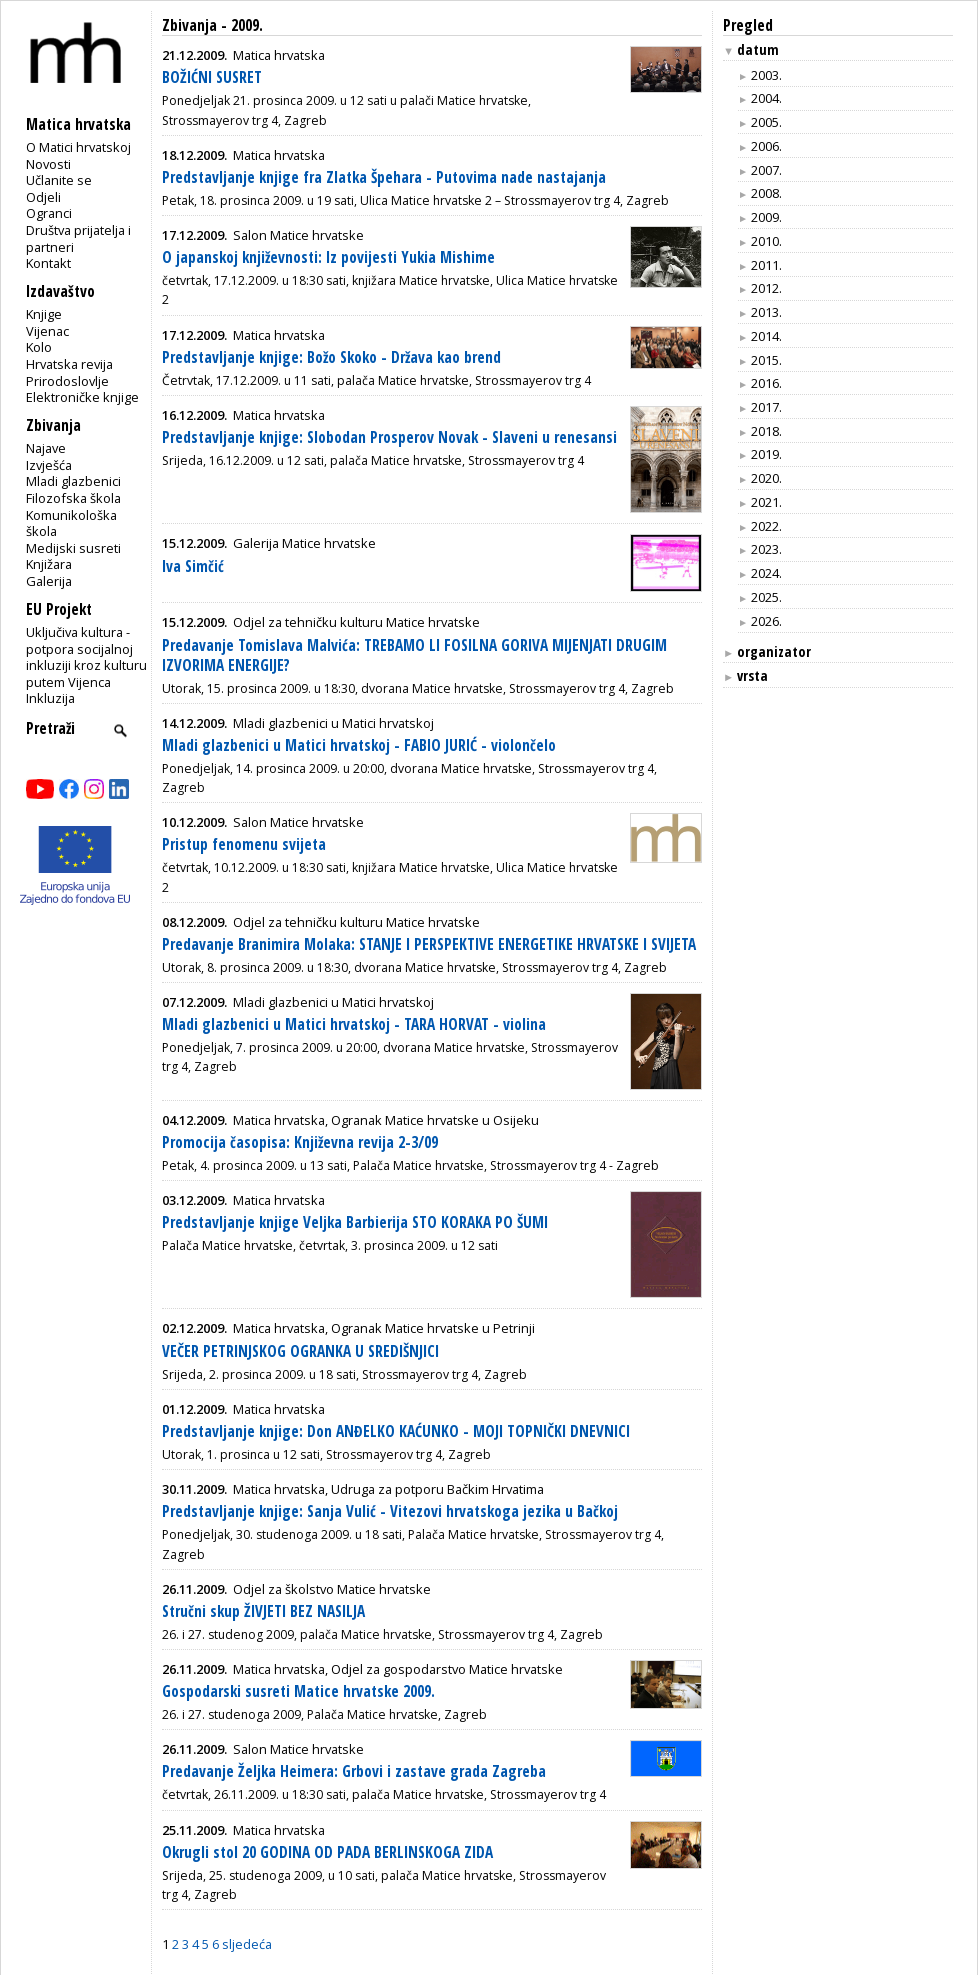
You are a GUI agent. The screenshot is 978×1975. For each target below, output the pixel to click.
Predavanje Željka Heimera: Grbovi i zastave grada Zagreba (354, 1771)
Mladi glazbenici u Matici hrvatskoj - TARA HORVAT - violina (354, 1024)
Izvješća (49, 465)
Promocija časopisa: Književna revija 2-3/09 (300, 1142)
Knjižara (49, 564)
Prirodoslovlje (67, 381)
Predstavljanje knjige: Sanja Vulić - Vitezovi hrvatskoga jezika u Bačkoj (390, 1511)
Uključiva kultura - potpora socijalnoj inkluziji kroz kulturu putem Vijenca (86, 657)
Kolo (39, 347)
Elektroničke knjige (82, 397)
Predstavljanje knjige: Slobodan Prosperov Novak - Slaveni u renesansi (389, 437)
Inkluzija (50, 698)
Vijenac (47, 331)
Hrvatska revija (69, 364)
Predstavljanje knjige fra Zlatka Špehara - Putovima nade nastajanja (384, 177)
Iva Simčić (193, 566)
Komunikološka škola (71, 523)
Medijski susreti (73, 548)
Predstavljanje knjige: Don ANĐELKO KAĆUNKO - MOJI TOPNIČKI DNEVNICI (396, 1431)
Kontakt (48, 263)
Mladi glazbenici (73, 481)
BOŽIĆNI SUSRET (212, 77)
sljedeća (247, 1944)
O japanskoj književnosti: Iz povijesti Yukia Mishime (328, 257)
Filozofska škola (73, 498)
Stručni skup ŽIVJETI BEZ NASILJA (263, 1611)
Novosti (48, 164)
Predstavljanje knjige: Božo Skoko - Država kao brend (331, 357)
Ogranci (49, 213)
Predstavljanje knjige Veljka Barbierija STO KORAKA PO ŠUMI (355, 1222)
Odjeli (43, 197)
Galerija (49, 581)
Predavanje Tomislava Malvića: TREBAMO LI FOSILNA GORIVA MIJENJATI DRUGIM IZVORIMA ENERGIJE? (414, 655)
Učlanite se (59, 180)
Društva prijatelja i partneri (78, 238)
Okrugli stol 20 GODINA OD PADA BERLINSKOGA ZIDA (327, 1852)
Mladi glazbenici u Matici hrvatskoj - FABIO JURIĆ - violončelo (359, 745)
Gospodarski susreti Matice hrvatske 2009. (298, 1691)
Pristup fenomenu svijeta (244, 844)
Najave (46, 448)
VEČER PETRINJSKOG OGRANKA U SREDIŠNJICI (300, 1351)
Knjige (44, 314)
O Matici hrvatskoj (78, 147)
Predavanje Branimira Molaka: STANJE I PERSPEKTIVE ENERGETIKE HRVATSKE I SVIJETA (429, 944)
